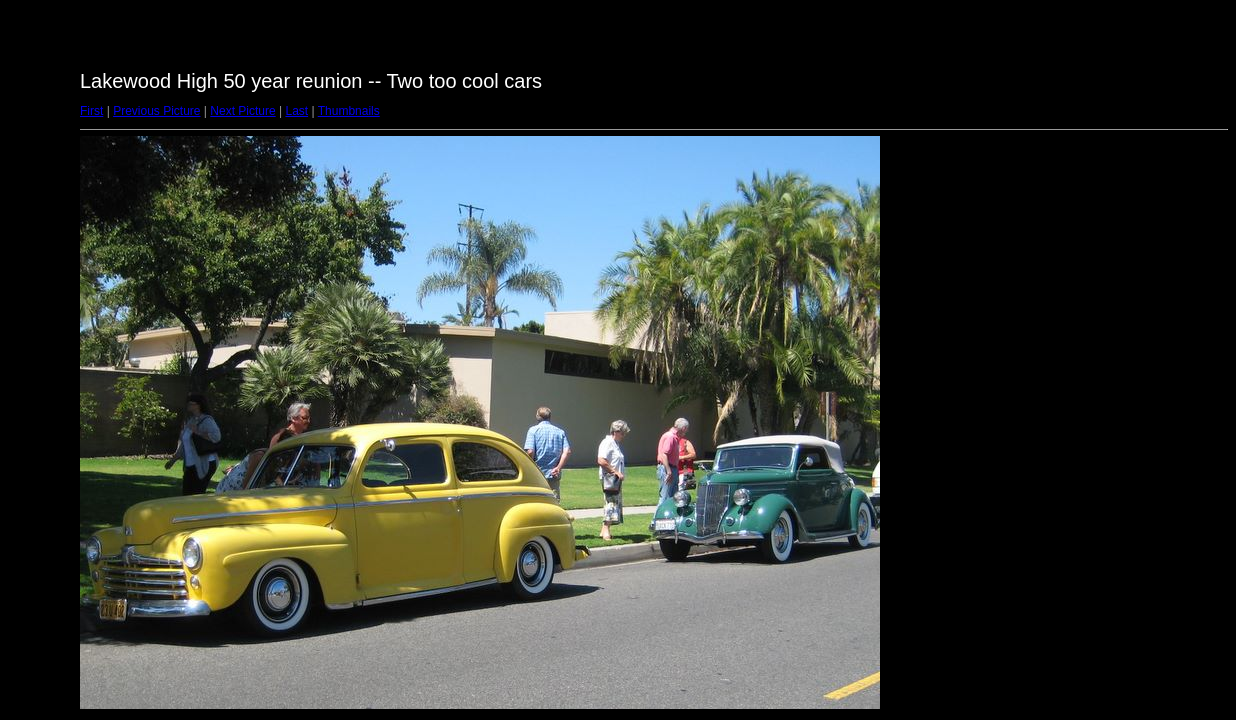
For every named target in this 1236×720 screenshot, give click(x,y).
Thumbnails (349, 111)
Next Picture (242, 111)
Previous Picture (156, 111)
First (91, 111)
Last (296, 111)
